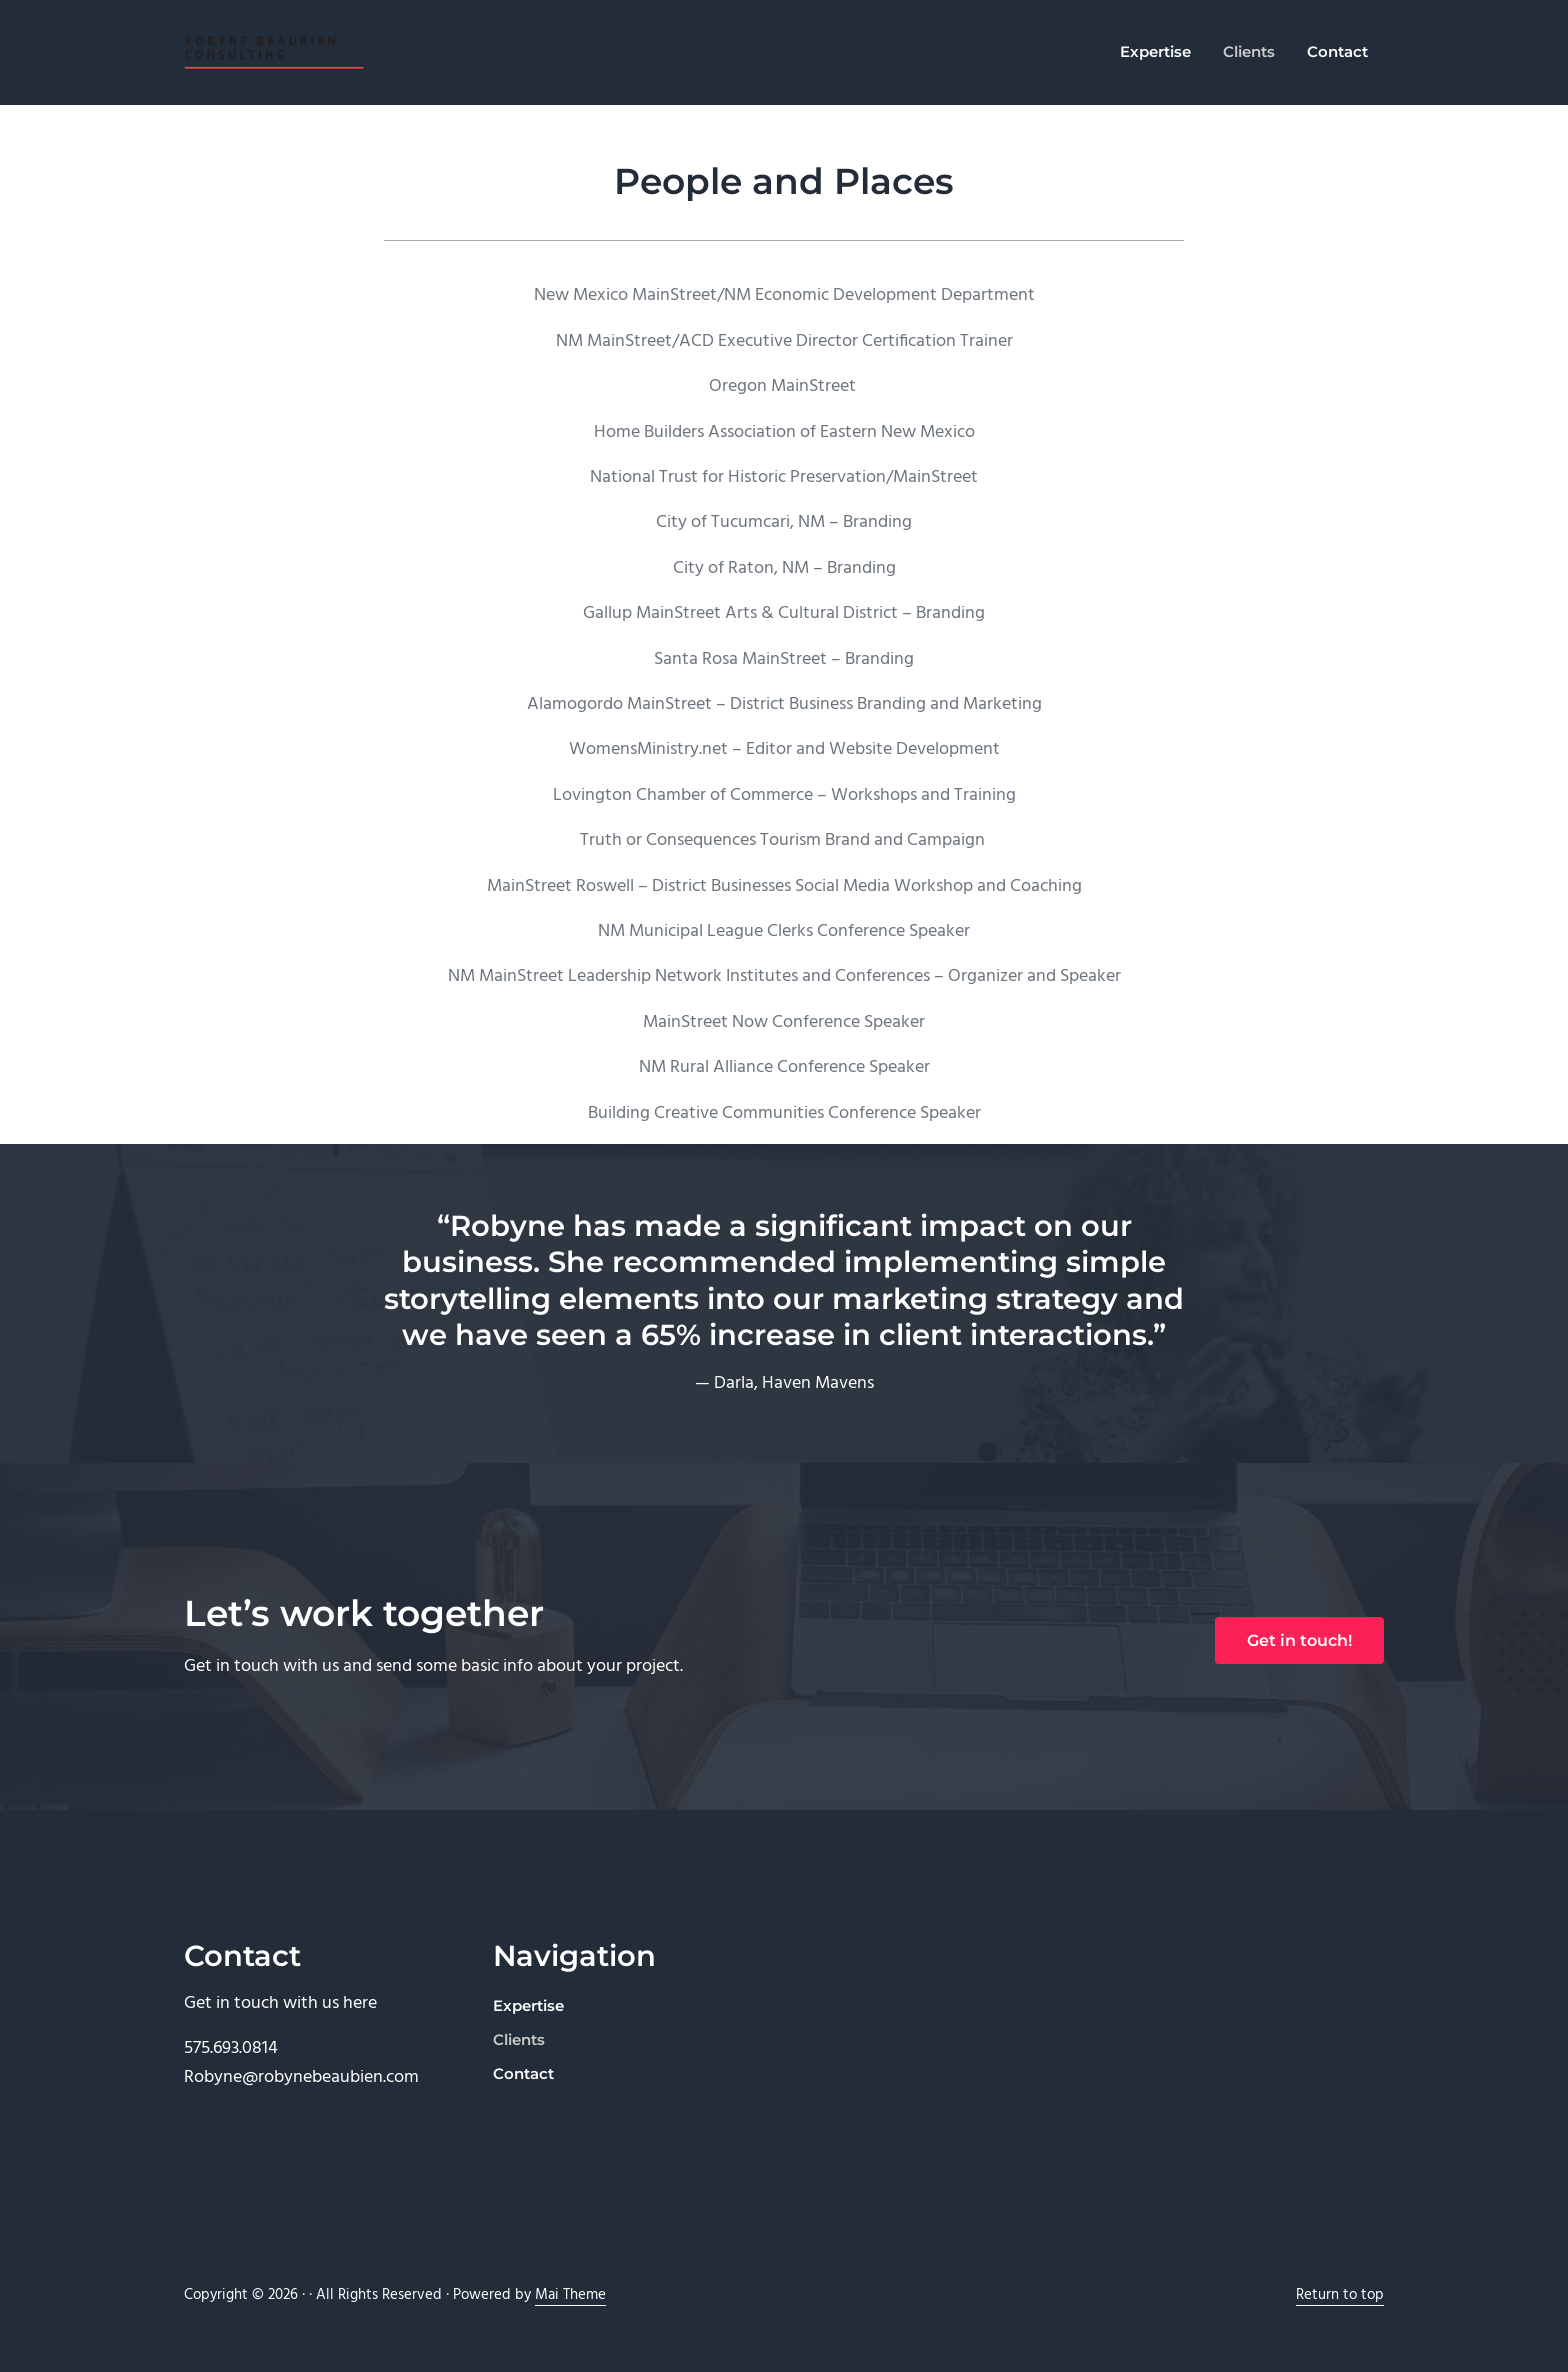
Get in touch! (1299, 1640)
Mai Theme (570, 2295)
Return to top (1340, 2295)
